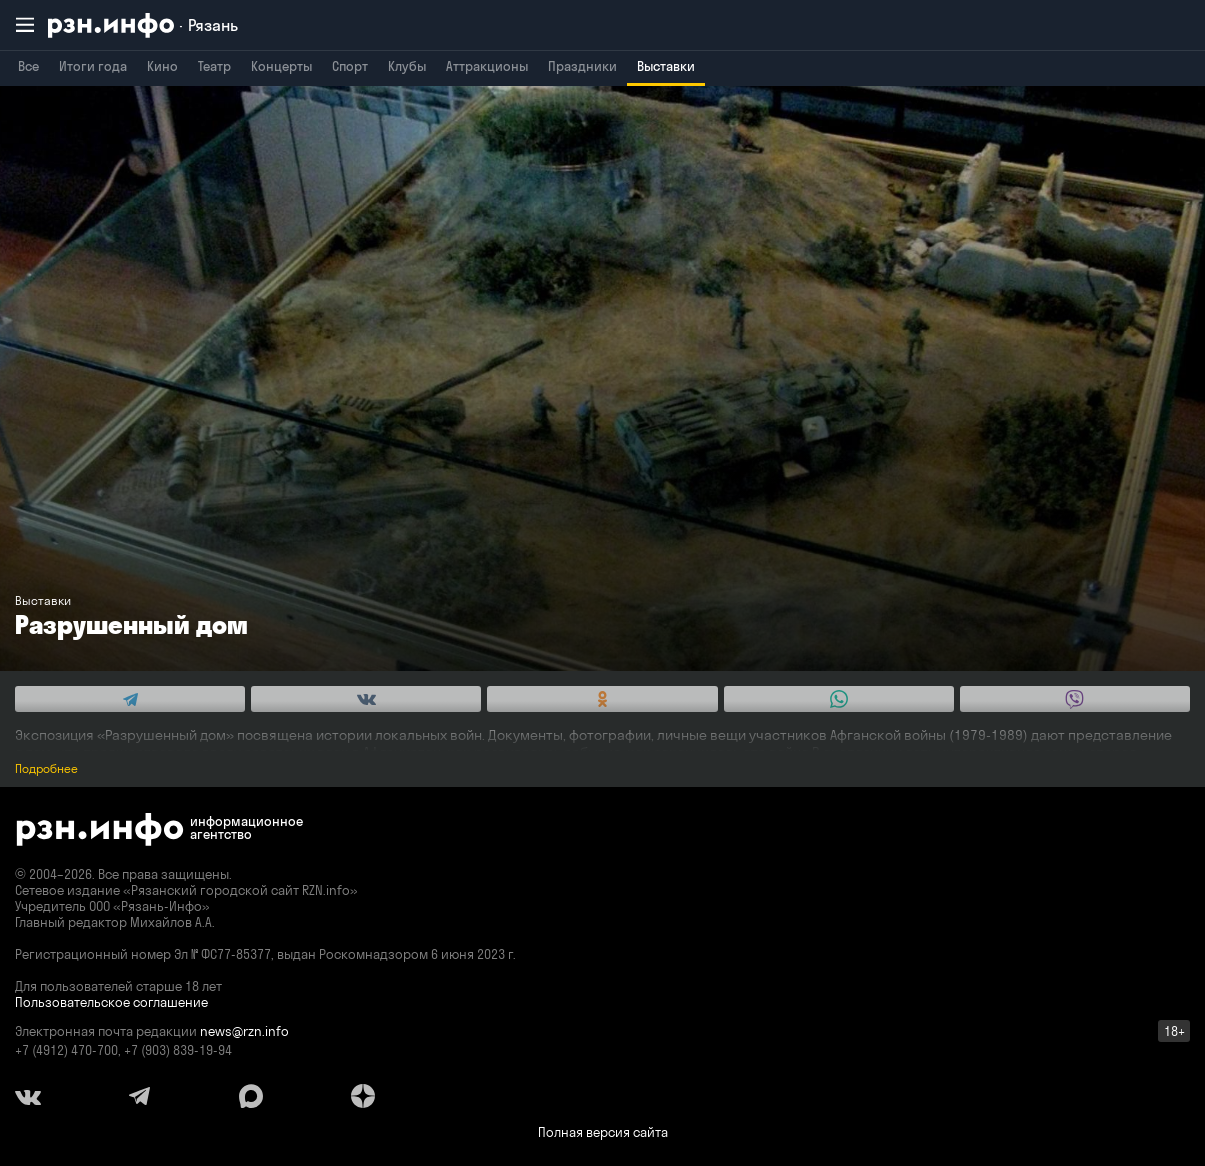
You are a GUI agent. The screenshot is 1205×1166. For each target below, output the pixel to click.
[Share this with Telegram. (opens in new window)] (130, 699)
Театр (214, 66)
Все (28, 66)
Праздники (582, 66)
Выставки (666, 66)
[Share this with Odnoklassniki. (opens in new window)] (602, 699)
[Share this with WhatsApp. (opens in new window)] (839, 699)
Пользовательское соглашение (111, 1002)
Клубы (407, 66)
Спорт (350, 66)
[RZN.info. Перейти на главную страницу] (143, 25)
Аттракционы (487, 66)
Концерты (281, 66)
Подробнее (46, 768)
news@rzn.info (244, 1031)
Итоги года (93, 66)
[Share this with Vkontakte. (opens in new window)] (366, 699)
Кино (162, 66)
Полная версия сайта (603, 1132)
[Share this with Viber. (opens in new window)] (1075, 699)
